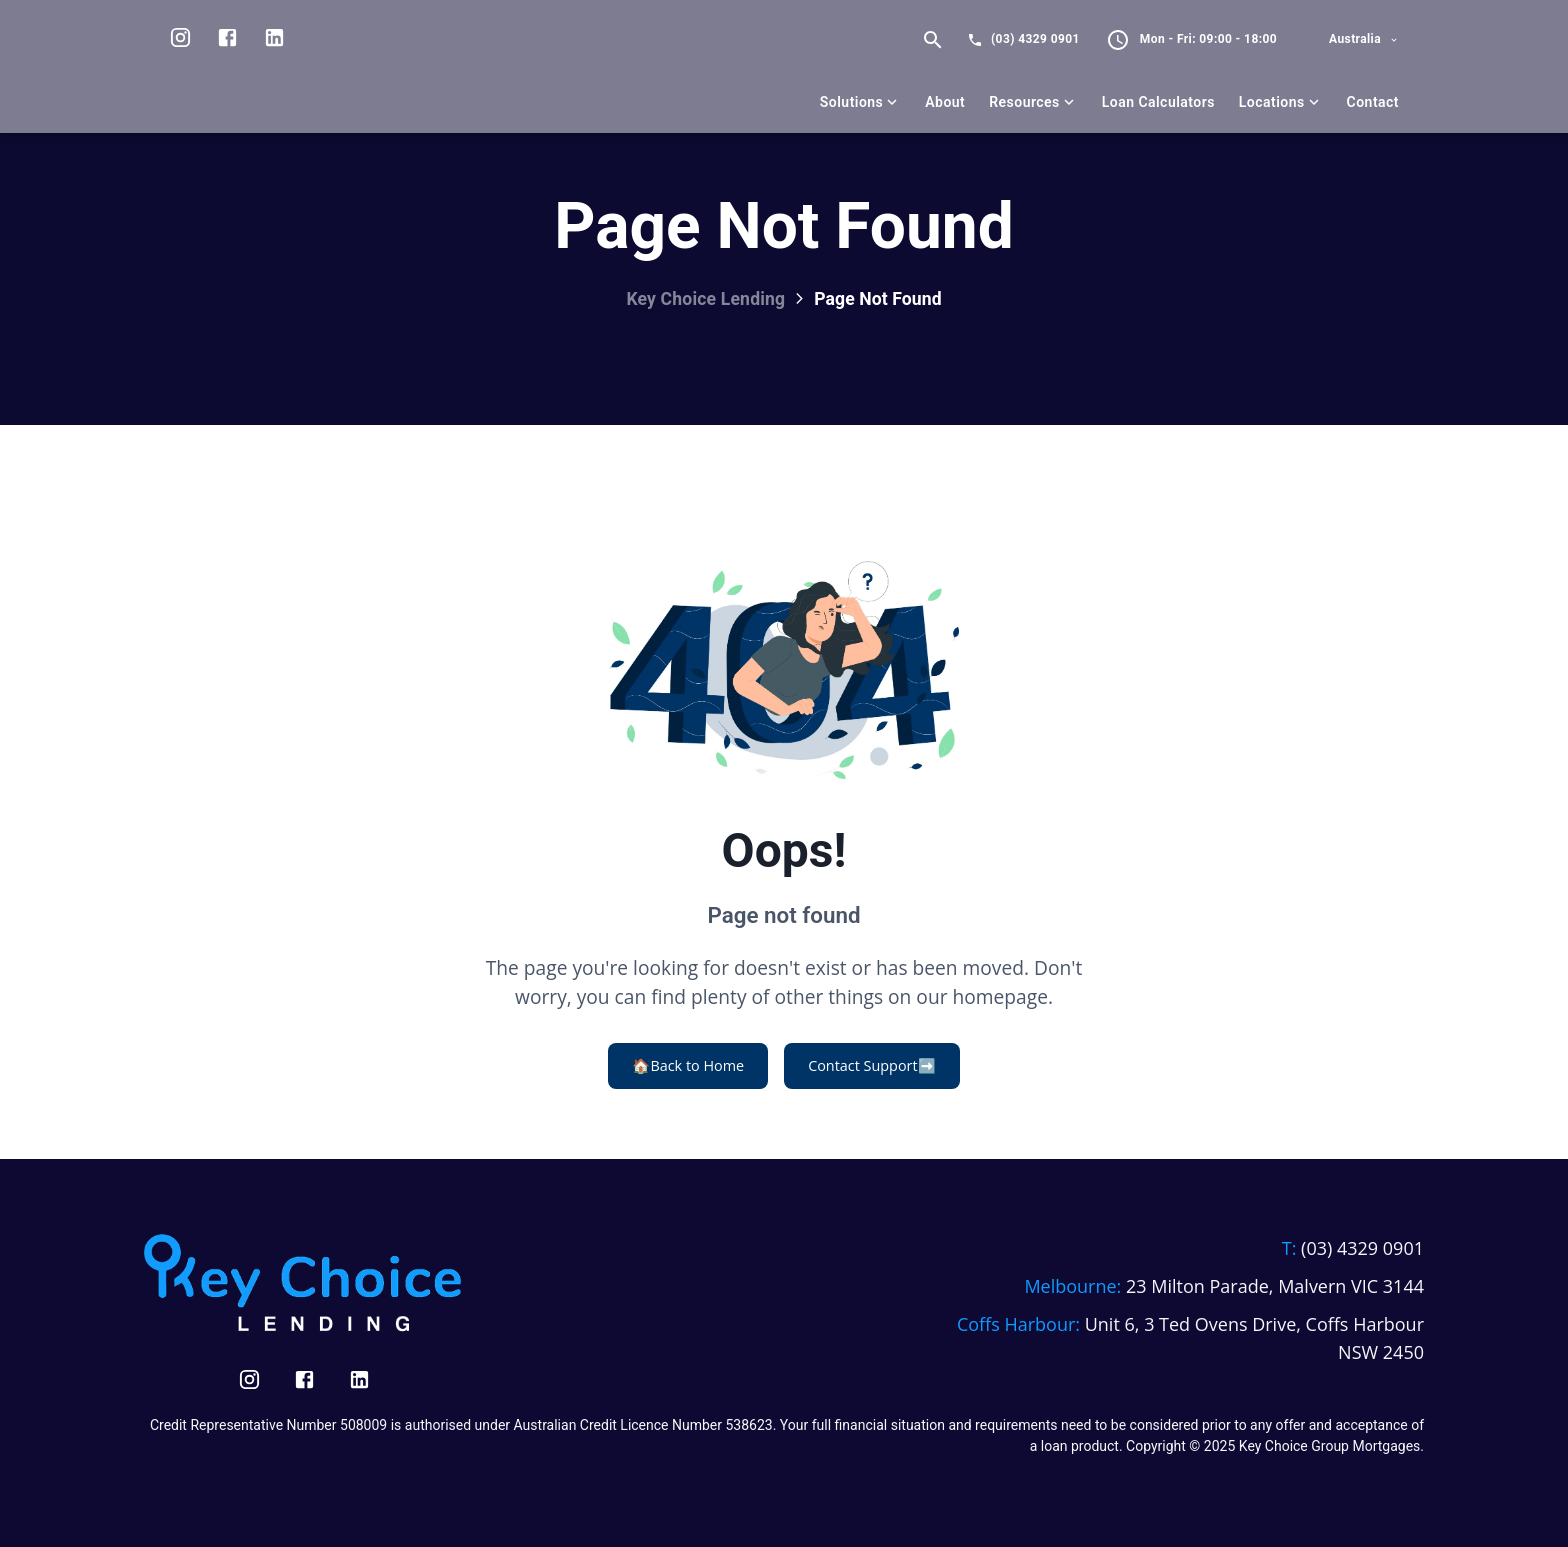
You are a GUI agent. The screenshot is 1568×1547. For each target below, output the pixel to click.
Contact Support (871, 1066)
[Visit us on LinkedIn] (274, 40)
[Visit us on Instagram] (180, 40)
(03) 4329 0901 (1035, 39)
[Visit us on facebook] (227, 40)
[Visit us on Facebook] (304, 1379)
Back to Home (688, 1066)
